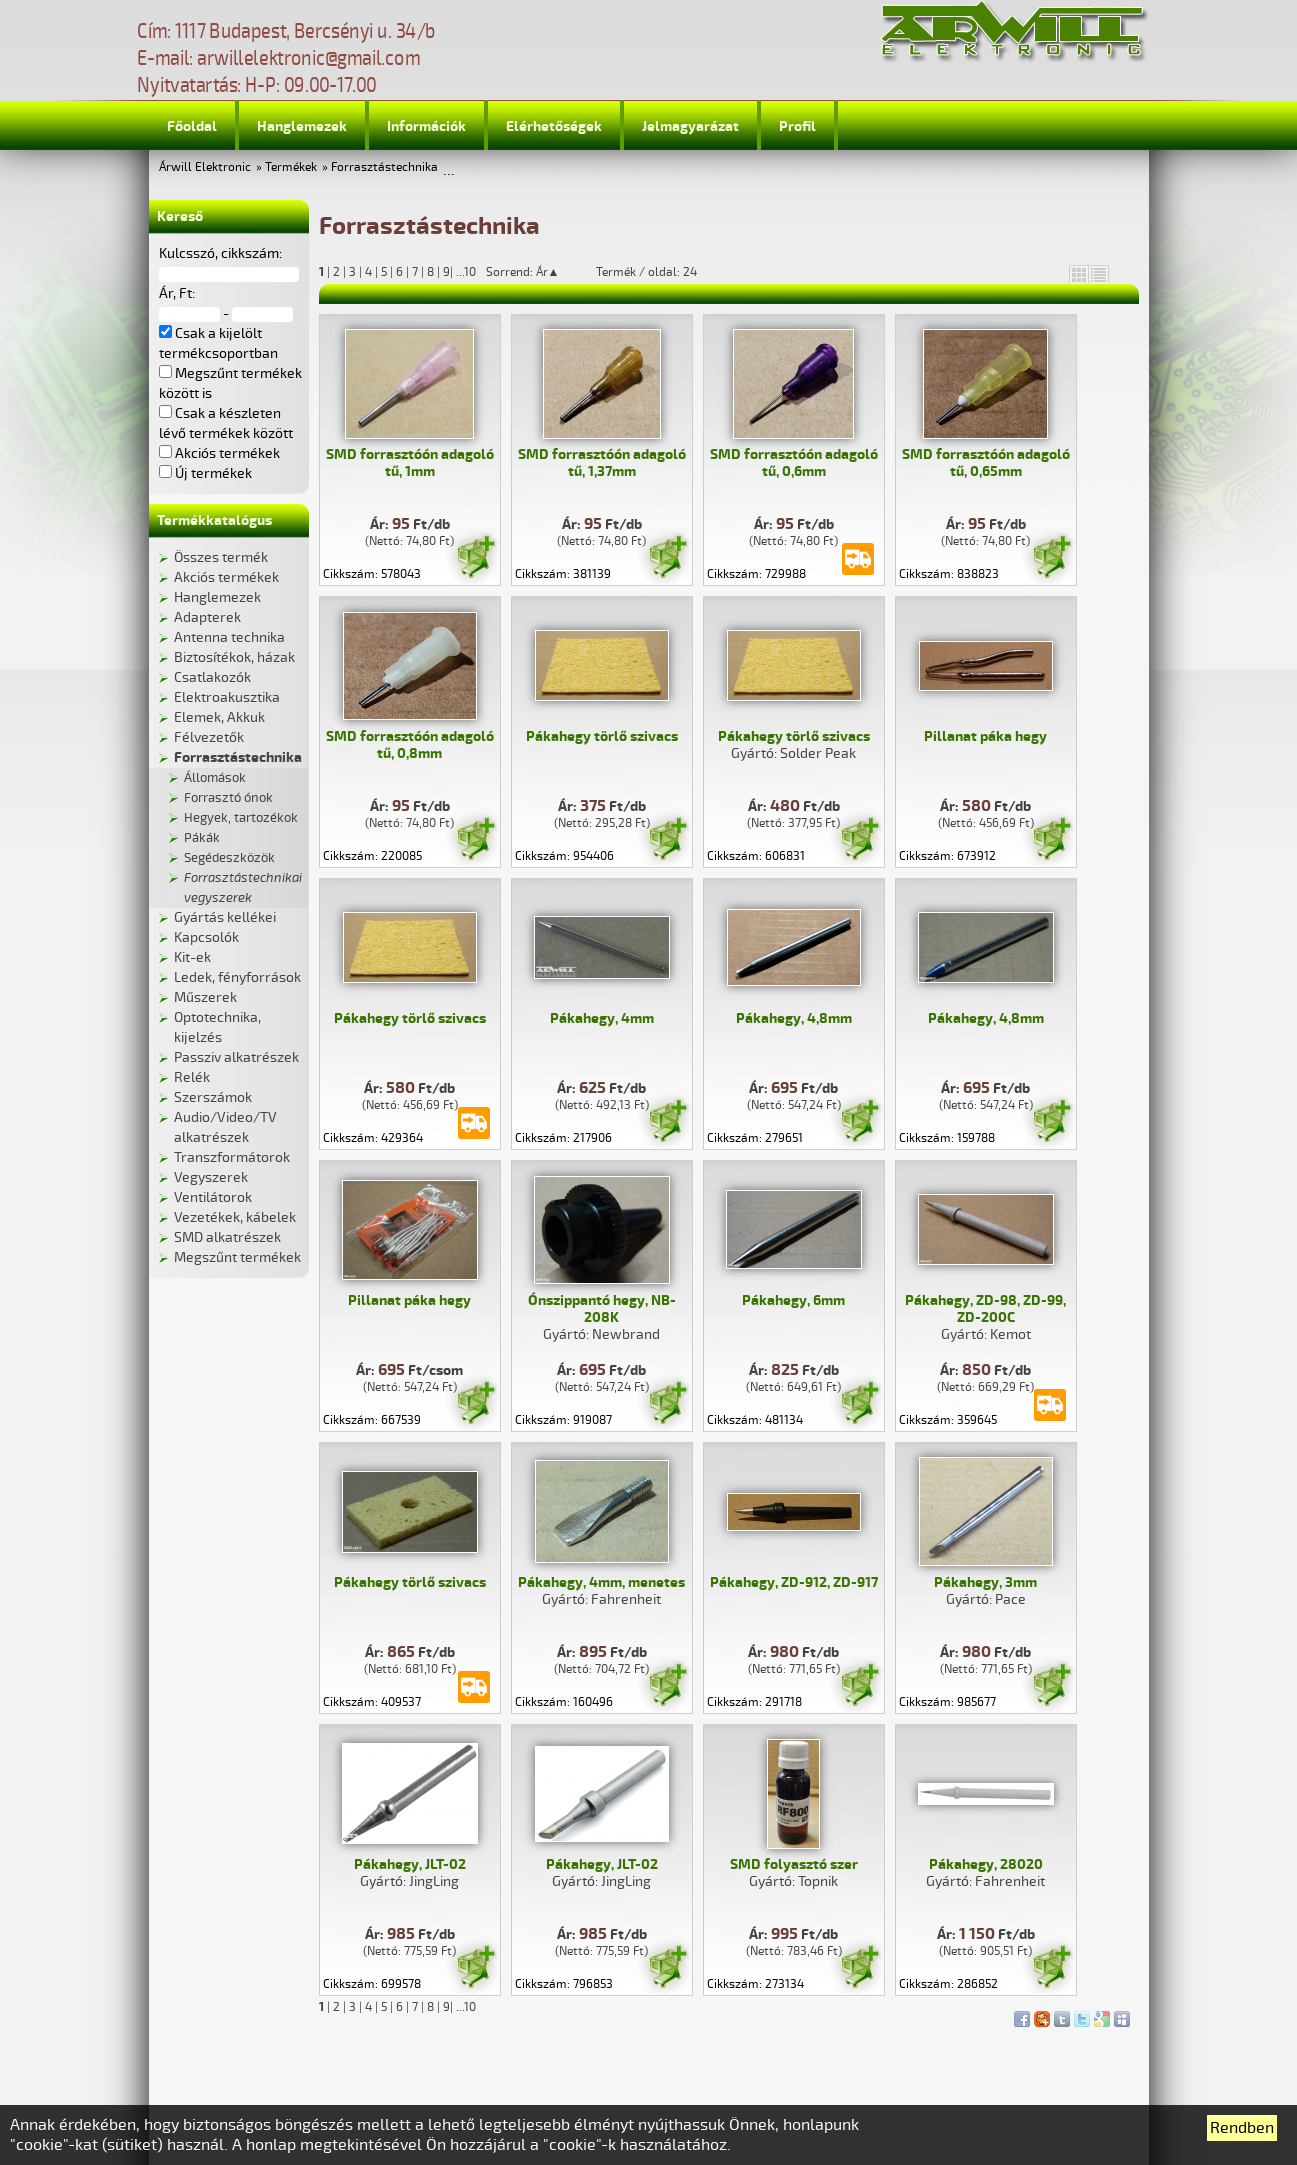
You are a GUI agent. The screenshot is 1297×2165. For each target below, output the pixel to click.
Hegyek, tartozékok (241, 818)
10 (470, 272)
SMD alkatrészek (227, 1237)
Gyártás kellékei (225, 917)
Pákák (202, 838)
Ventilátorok (213, 1197)
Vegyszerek (211, 1177)
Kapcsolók (206, 937)
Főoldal (192, 126)
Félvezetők (209, 737)
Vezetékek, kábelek (235, 1217)
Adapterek (207, 617)
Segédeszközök (229, 858)
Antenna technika (229, 637)
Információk (426, 126)
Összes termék (221, 557)
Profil (797, 126)
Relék (192, 1077)
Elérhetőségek (554, 126)
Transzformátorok (232, 1157)
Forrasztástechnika (384, 167)
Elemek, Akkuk (219, 717)
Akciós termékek (226, 577)
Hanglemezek (302, 126)
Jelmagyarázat (690, 126)
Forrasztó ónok (228, 798)
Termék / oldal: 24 (646, 272)
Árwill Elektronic (205, 167)
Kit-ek (192, 957)
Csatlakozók (212, 677)
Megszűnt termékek (237, 1257)
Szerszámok (213, 1097)
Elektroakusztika (227, 697)
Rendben (1242, 2128)
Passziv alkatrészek (236, 1057)
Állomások (215, 778)
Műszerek (205, 997)
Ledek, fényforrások (237, 977)
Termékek (291, 167)
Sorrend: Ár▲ (536, 272)
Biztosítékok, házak (234, 657)
